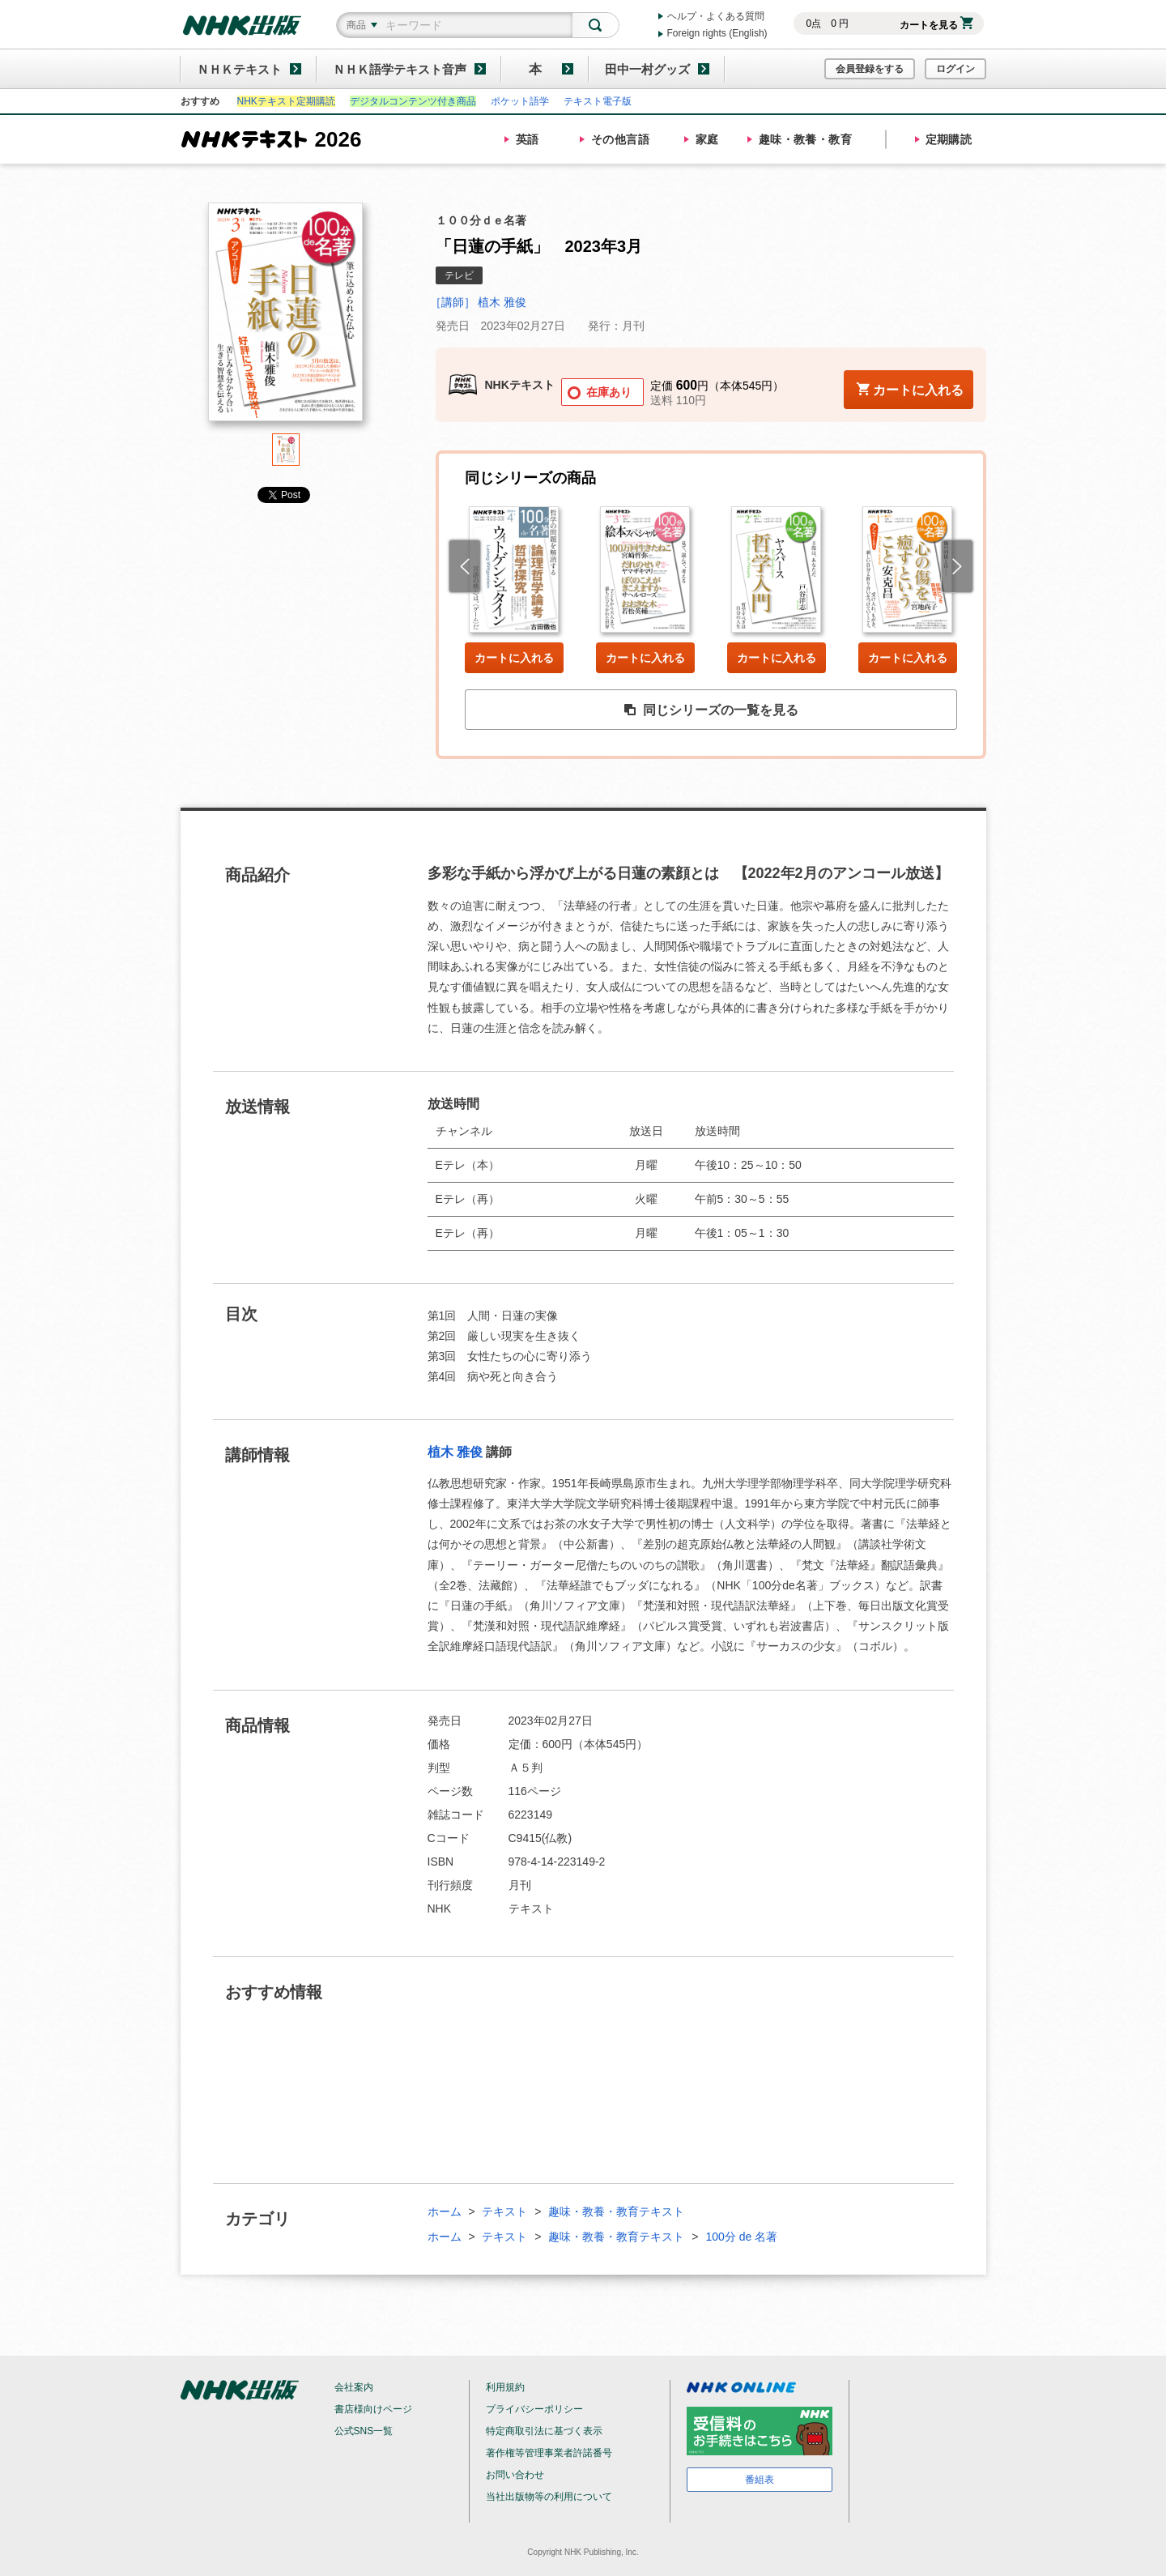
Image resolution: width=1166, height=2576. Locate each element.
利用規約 (505, 2387)
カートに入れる (514, 657)
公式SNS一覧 (364, 2431)
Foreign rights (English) (717, 33)
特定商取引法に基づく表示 (544, 2431)
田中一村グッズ (647, 69)
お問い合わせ (515, 2474)
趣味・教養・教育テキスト (616, 2211)
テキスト (504, 2211)
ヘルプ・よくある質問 (715, 16)
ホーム (445, 2211)
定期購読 (949, 139)
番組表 (759, 2479)
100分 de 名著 (741, 2236)
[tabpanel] (286, 318)
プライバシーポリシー (534, 2409)
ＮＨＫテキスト (239, 69)
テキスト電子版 (598, 101)
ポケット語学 (520, 101)
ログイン (955, 69)
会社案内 (353, 2387)
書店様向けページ (373, 2409)
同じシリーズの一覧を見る (710, 710)
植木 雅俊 (455, 1452)
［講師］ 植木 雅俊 (478, 302)
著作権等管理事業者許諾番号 (549, 2453)
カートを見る (936, 25)
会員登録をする (870, 69)
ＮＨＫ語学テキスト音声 (399, 69)
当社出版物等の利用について (549, 2496)
